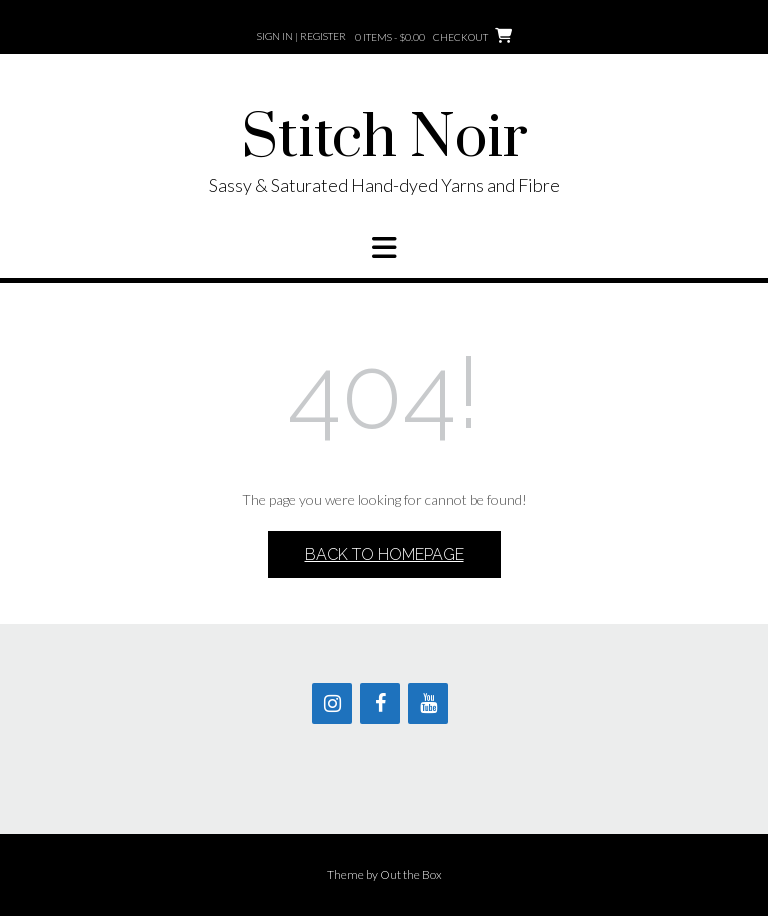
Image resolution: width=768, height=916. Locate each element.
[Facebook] (380, 703)
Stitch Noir (384, 139)
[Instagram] (332, 703)
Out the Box (411, 874)
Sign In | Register (301, 36)
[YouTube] (428, 703)
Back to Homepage (384, 554)
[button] (384, 248)
